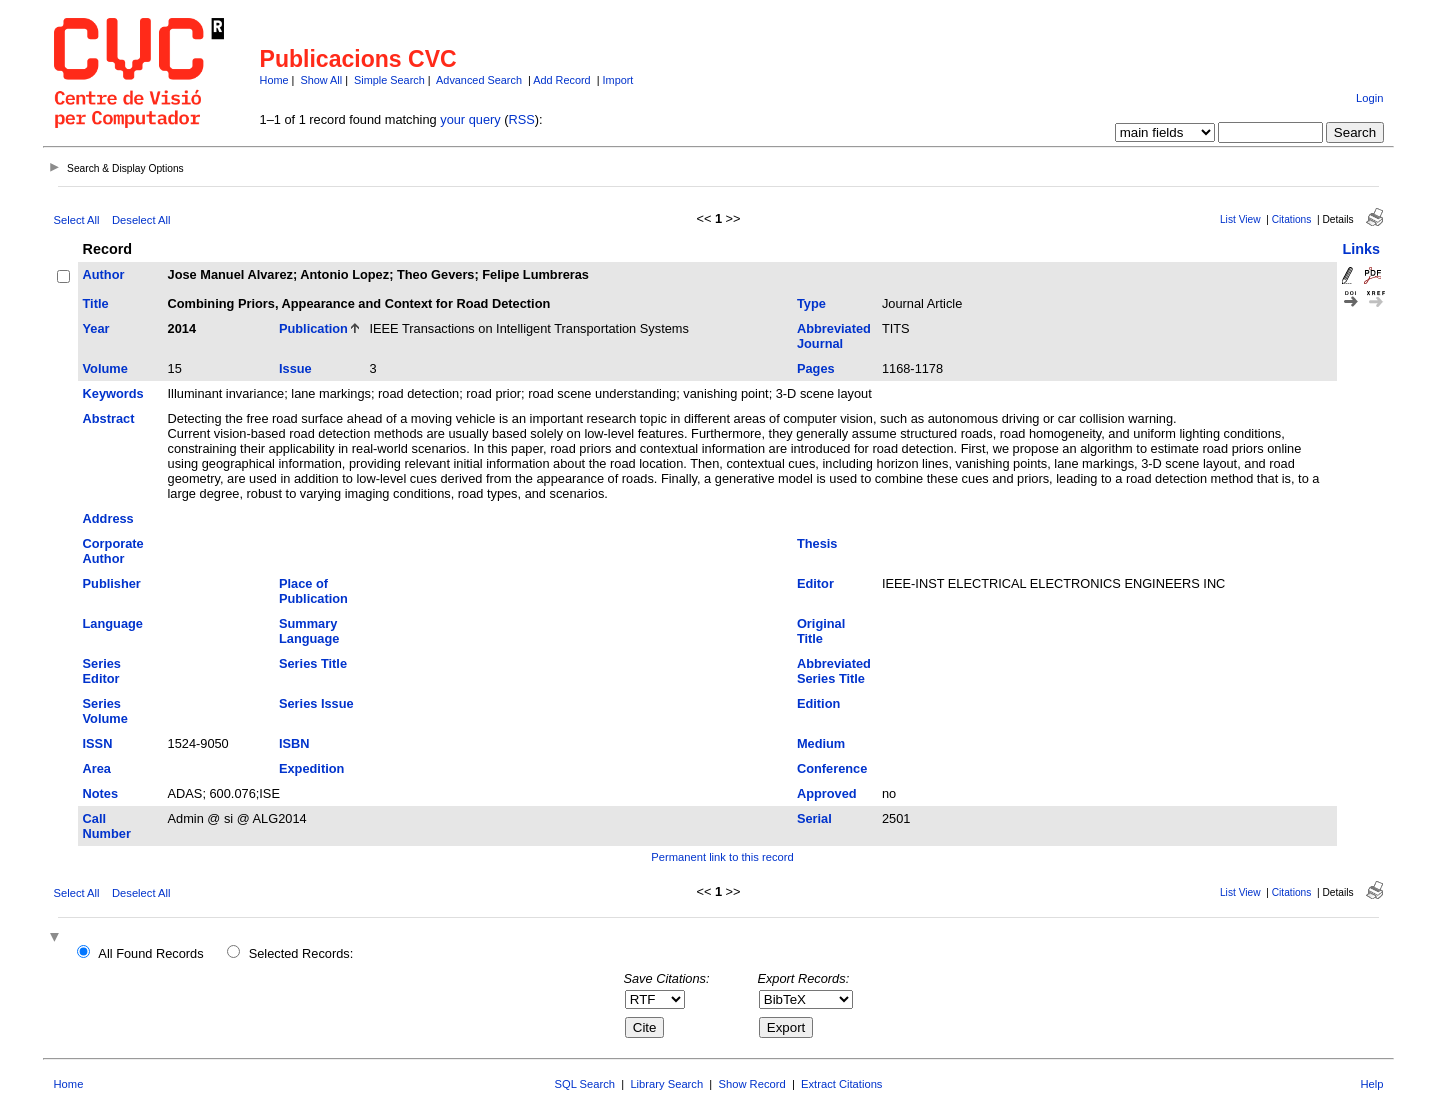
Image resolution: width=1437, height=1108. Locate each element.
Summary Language (309, 631)
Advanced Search (479, 80)
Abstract (109, 418)
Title (96, 303)
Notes (101, 793)
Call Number (107, 826)
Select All (77, 220)
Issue (295, 368)
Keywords (113, 393)
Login (1369, 98)
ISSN (98, 743)
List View (1240, 219)
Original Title (821, 631)
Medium (821, 743)
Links (1361, 249)
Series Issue (316, 703)
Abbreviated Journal (834, 336)
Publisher (112, 583)
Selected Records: (301, 953)
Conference (832, 768)
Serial (814, 818)
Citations (1292, 219)
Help (1371, 1084)
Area (97, 768)
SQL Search (585, 1084)
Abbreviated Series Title (834, 671)
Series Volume (105, 711)
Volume (105, 368)
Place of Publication (313, 591)
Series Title (313, 663)
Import (618, 80)
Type (811, 303)
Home (274, 80)
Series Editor (102, 671)
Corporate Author (113, 551)
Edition (818, 703)
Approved (827, 793)
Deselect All (141, 220)
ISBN (294, 743)
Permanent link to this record (722, 857)
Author (104, 274)
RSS (522, 119)
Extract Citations (841, 1084)
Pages (816, 368)
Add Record (561, 80)
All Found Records (150, 953)
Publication (313, 328)
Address (108, 518)
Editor (815, 583)
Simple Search (389, 80)
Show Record (752, 1084)
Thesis (817, 543)
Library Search (666, 1084)
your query (470, 119)
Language (113, 623)
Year (96, 328)
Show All (321, 80)
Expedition (311, 768)
